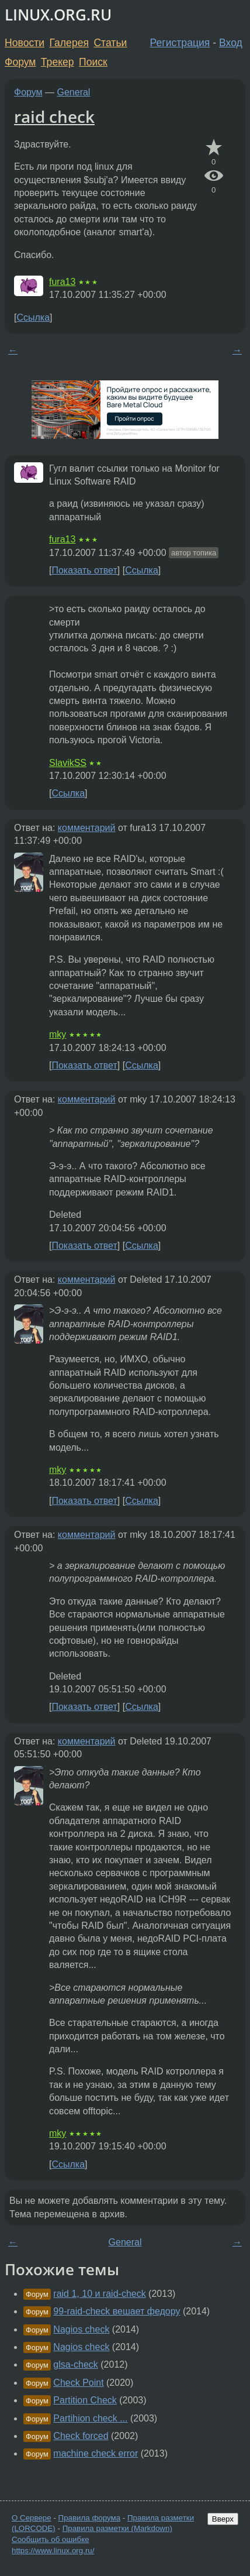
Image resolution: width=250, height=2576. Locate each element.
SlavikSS (67, 763)
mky (57, 1034)
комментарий (87, 828)
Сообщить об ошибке (50, 2539)
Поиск (93, 62)
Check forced (80, 2436)
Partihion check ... (90, 2418)
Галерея (69, 43)
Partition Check (85, 2400)
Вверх (223, 2519)
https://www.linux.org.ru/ (53, 2550)
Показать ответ (84, 570)
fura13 (62, 282)
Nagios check (81, 2329)
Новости (24, 43)
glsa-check (75, 2364)
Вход (230, 43)
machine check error (95, 2453)
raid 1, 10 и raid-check (99, 2294)
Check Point (78, 2383)
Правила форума (89, 2517)
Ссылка (33, 317)
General (74, 92)
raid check (54, 116)
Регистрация (180, 43)
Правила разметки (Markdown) (117, 2528)
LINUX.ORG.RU (58, 15)
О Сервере (31, 2517)
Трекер (57, 62)
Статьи (110, 43)
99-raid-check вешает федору (116, 2311)
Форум (20, 62)
